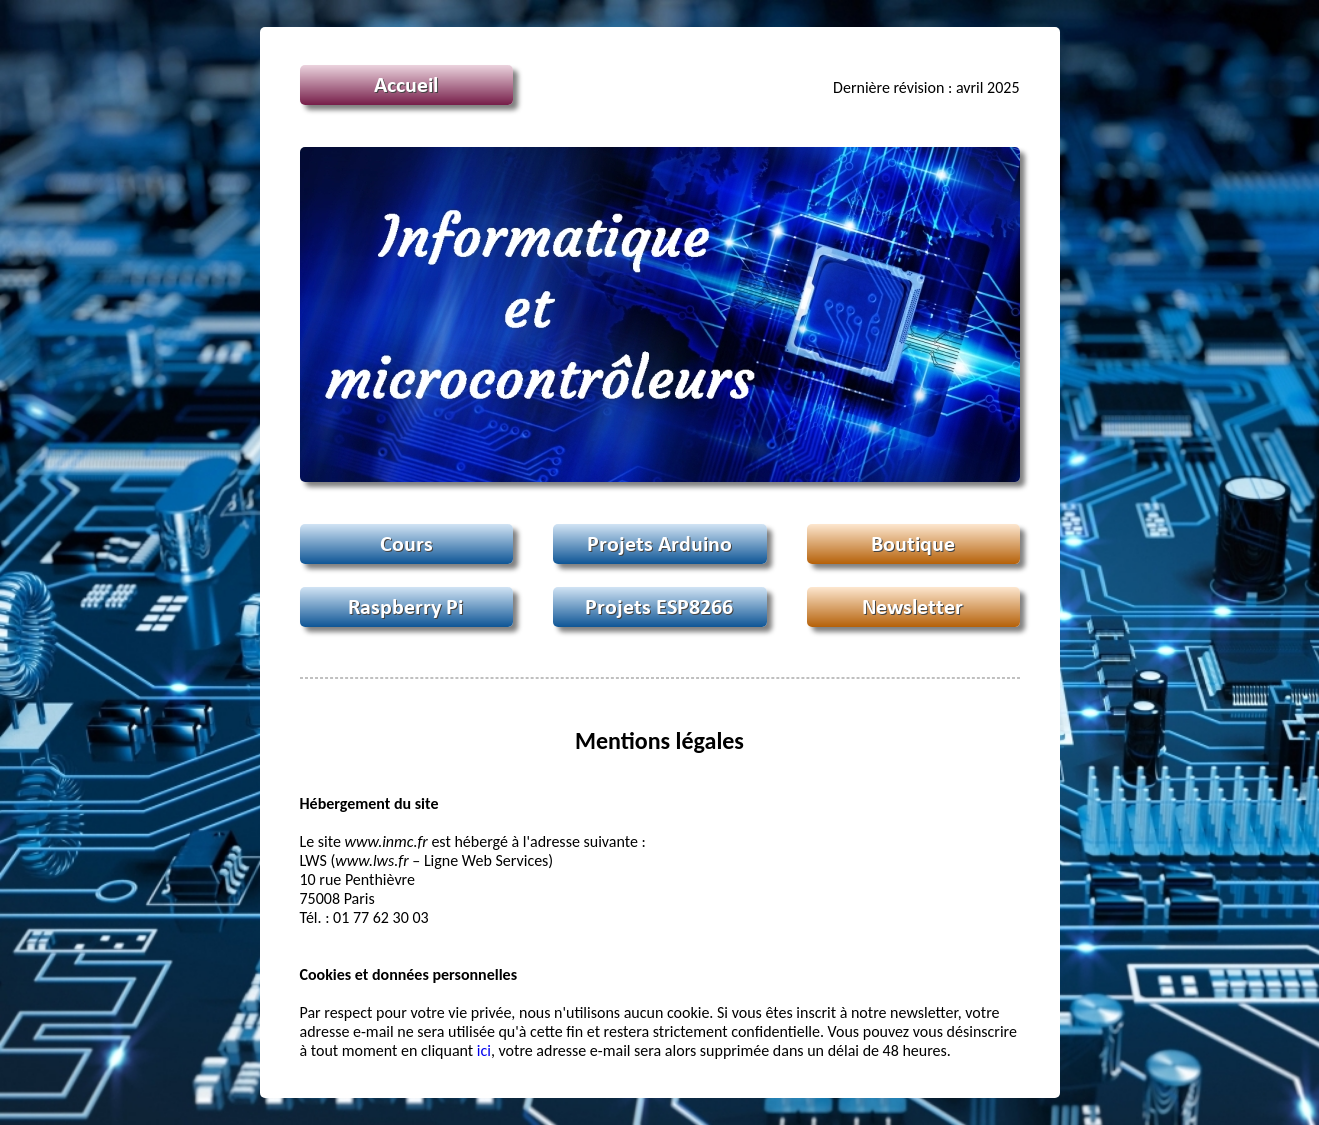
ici (484, 1050)
